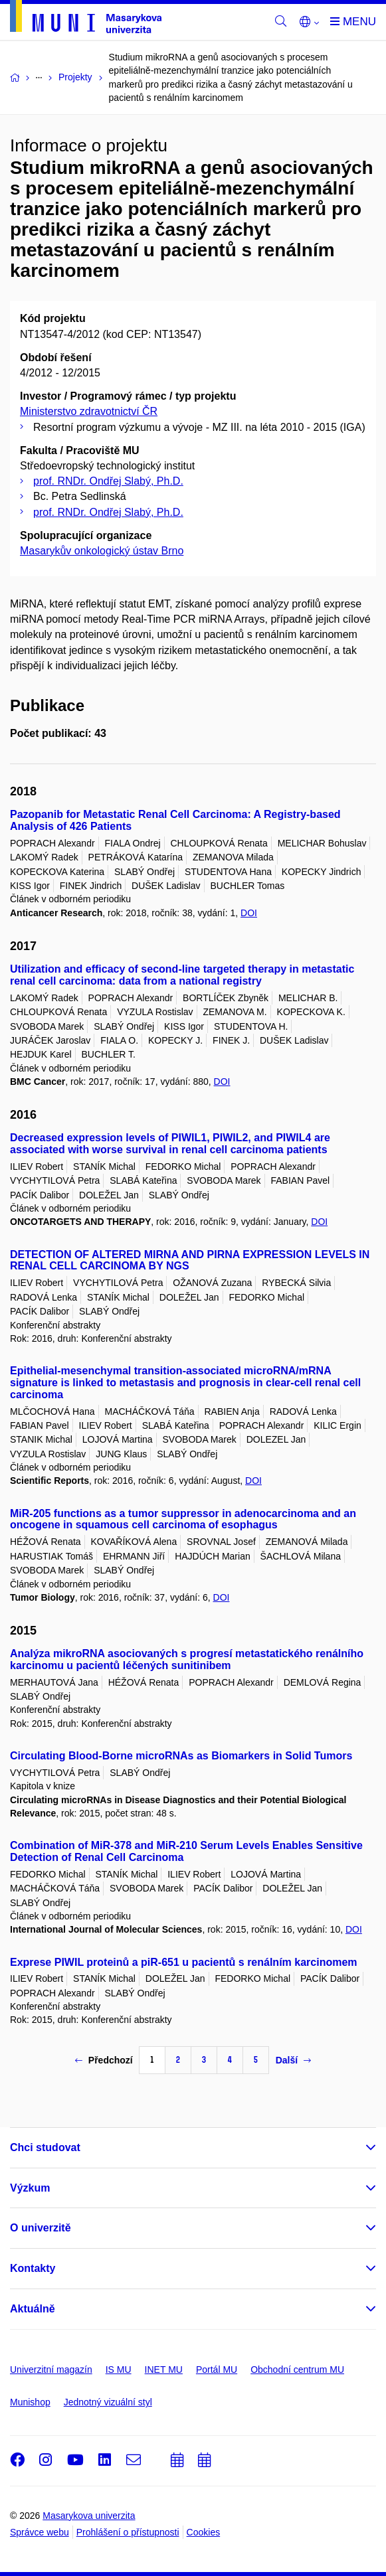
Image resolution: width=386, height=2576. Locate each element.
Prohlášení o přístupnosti (127, 2532)
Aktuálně (32, 2308)
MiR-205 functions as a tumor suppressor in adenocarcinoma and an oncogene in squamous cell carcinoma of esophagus (183, 1519)
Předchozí (104, 2060)
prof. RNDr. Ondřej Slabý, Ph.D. (108, 481)
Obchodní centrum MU (297, 2369)
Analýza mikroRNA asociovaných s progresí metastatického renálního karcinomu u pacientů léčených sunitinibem (186, 1659)
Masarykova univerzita (89, 2515)
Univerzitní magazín (51, 2369)
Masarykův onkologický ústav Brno (101, 550)
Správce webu (39, 2532)
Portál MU (216, 2369)
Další (293, 2060)
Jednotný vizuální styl (108, 2402)
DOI (249, 913)
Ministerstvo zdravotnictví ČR (88, 411)
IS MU (119, 2369)
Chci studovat (45, 2147)
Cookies (204, 2532)
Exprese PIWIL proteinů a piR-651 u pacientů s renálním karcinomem (183, 1962)
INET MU (164, 2369)
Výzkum (30, 2188)
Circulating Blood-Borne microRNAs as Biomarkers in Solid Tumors (181, 1755)
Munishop (30, 2402)
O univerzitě (40, 2227)
